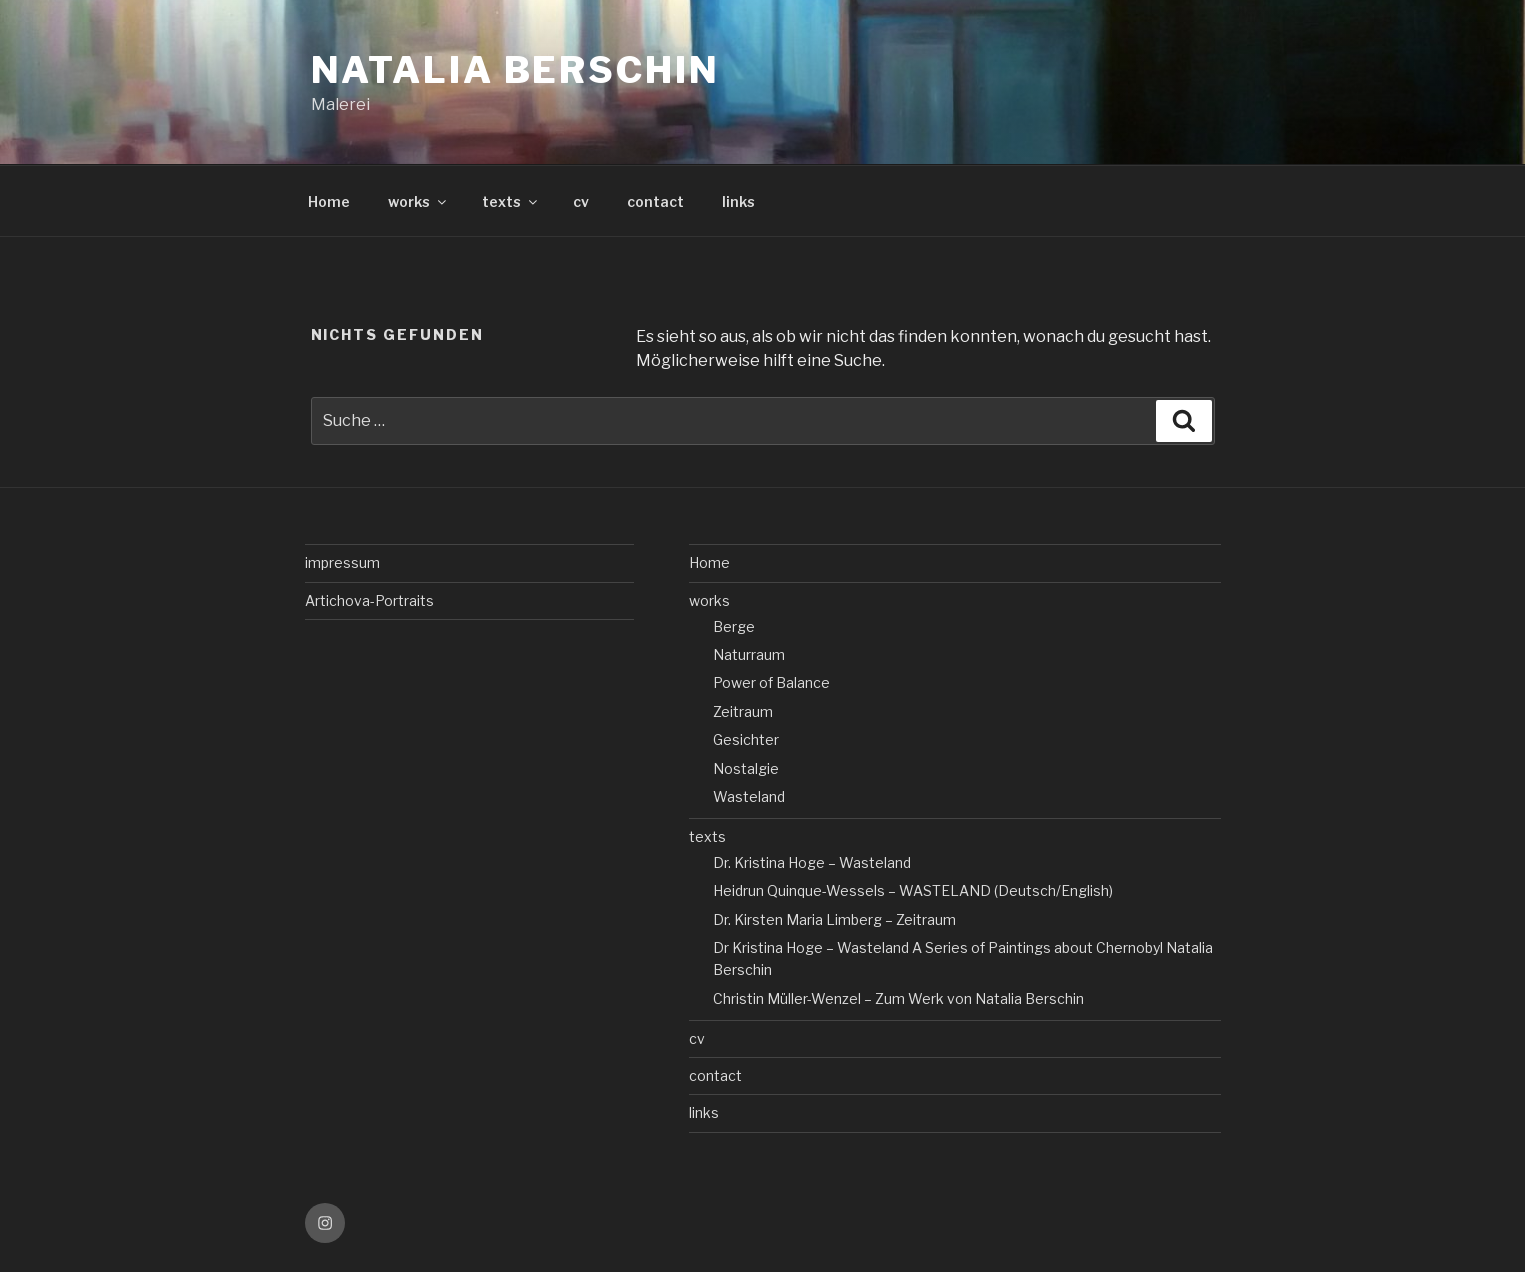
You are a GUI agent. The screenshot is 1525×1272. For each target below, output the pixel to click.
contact (655, 201)
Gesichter (746, 739)
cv (581, 201)
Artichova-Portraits (369, 600)
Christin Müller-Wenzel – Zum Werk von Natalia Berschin (898, 998)
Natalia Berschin (515, 70)
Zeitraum (743, 711)
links (738, 201)
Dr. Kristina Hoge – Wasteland (812, 862)
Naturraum (749, 654)
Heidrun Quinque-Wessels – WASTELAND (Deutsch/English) (913, 890)
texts (511, 201)
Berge (734, 626)
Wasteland (749, 796)
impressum (342, 562)
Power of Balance (771, 682)
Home (329, 201)
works (418, 201)
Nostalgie (746, 768)
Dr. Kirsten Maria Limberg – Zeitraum (834, 919)
